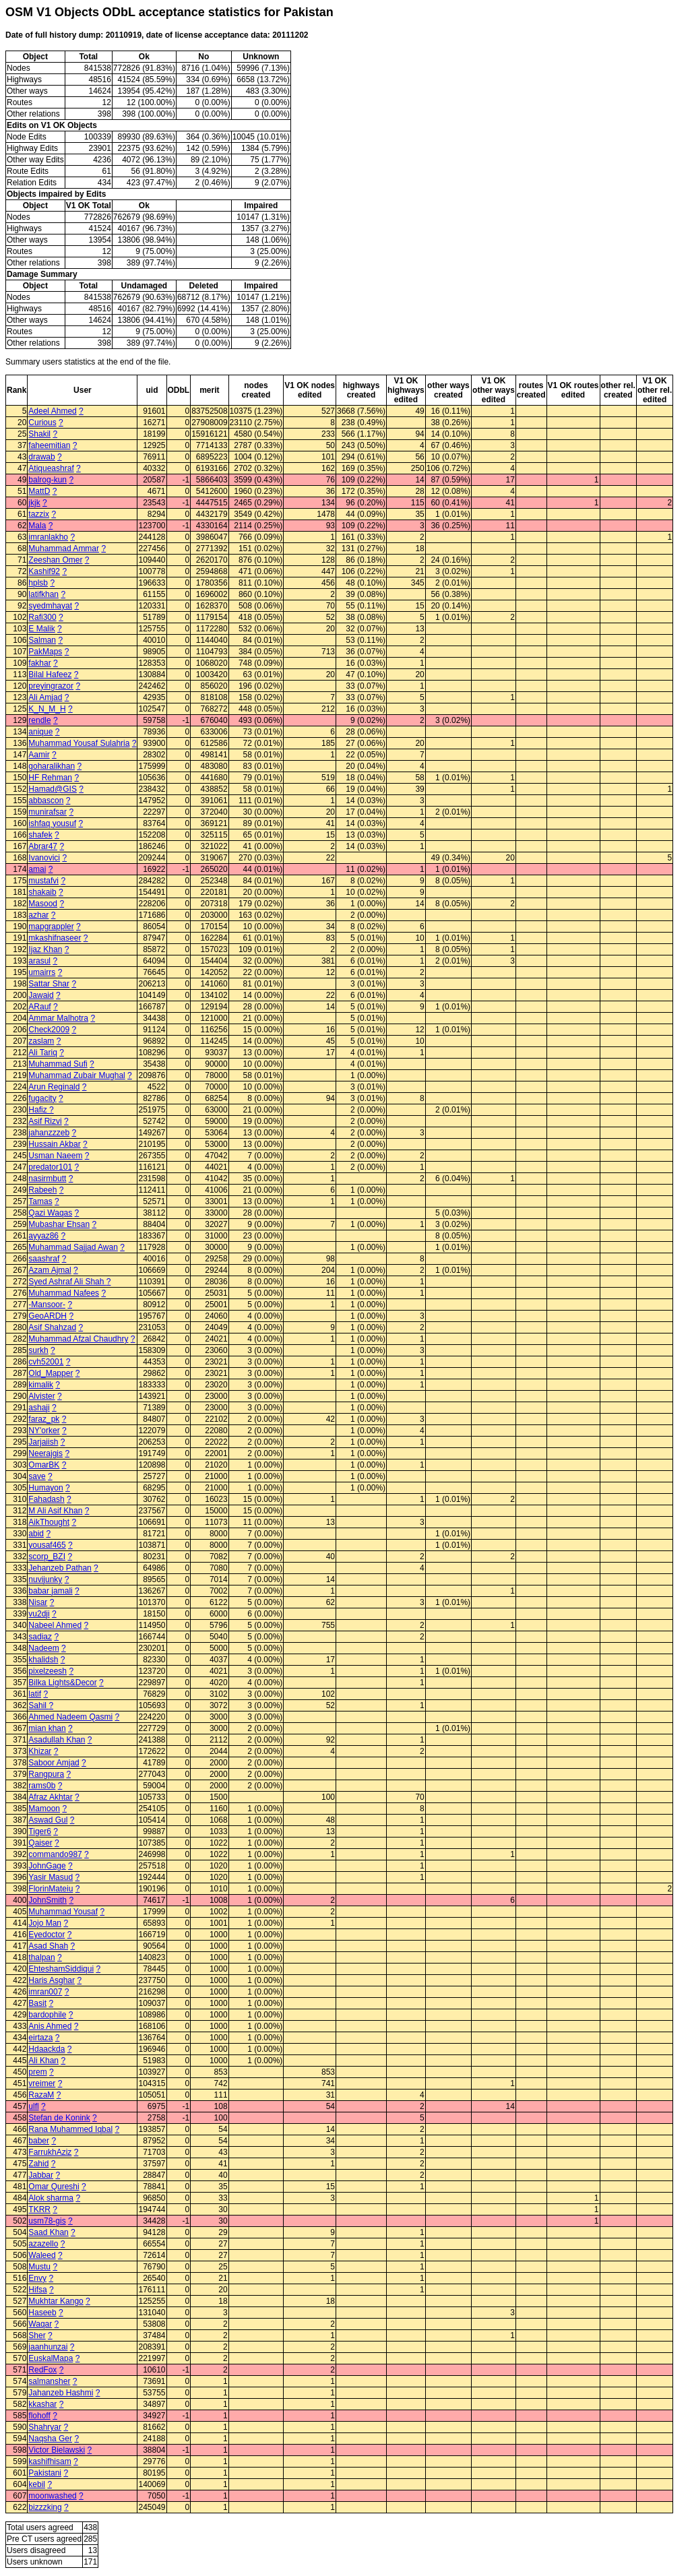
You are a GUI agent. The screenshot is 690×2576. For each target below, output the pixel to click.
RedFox (42, 2370)
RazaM (41, 2095)
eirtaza (40, 2037)
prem (37, 2072)
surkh (38, 1350)
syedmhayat (50, 605)
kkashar (42, 2404)
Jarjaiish (43, 1442)
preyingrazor (50, 686)
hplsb (38, 583)
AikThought (48, 1522)
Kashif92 (44, 571)
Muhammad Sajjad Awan (73, 1247)
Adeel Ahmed (52, 411)
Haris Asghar (51, 1980)
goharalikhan (51, 766)
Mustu (39, 2266)
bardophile (47, 2014)
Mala (37, 525)
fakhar (39, 663)
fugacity (42, 1098)
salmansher (49, 2381)
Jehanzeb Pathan (59, 1568)
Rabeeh (42, 1190)
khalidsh (43, 1659)
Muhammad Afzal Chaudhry (78, 1339)
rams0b (41, 1785)
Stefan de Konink (59, 2118)
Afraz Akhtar (50, 1797)
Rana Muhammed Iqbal (70, 2129)
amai (37, 869)
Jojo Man (44, 1923)
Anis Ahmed (49, 2026)
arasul (39, 961)
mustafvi (43, 880)
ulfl (33, 2106)
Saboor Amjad (53, 1762)
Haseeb (42, 2312)
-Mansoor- (46, 1304)
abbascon (45, 800)
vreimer (41, 2083)
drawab (41, 457)
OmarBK (43, 1465)
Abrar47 (42, 846)
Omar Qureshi (53, 2186)
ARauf (39, 1006)
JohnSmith (47, 1900)
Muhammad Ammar (63, 548)
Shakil (39, 434)
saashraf (43, 1258)
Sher (36, 2335)
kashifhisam (49, 2461)
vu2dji (38, 1614)
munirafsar (47, 812)
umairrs (41, 972)
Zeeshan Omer (55, 560)
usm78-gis (46, 2221)
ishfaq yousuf (52, 823)
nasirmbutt (47, 1178)
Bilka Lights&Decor (62, 1682)
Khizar (39, 1751)
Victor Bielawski (56, 2450)
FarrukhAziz (49, 2152)
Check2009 (48, 1029)
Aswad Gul (47, 1820)
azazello (43, 2244)
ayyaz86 (43, 1235)
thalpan (41, 1957)
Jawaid (40, 995)
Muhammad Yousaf (63, 1911)
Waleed (41, 2255)
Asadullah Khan (56, 1740)
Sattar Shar (48, 983)
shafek (40, 835)
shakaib (42, 892)
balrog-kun (47, 479)
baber (38, 2140)
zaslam (41, 1041)
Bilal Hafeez (49, 674)
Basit (37, 2003)
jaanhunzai (47, 2347)
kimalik (40, 1384)
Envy (37, 2278)
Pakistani (44, 2473)
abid (36, 1533)
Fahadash (46, 1499)
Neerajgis (45, 1453)
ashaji (38, 1407)
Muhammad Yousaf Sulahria (78, 743)
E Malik (41, 628)
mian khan (46, 1728)
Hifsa (37, 2289)
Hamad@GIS (52, 789)
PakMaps (45, 651)
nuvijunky (45, 1579)
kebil (36, 2484)
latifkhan (43, 594)
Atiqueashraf (50, 468)
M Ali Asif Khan (55, 1510)
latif (34, 1694)
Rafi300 (42, 617)
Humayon (45, 1488)
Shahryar (44, 2427)
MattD (39, 491)
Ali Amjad (45, 697)
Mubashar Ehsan (59, 1224)
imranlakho (48, 537)
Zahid (38, 2163)
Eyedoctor (46, 1934)
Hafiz (38, 1109)
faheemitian (49, 445)
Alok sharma (50, 2198)
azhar (38, 915)
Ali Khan (43, 2060)
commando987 (55, 1854)
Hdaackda (46, 2049)
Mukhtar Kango (55, 2301)
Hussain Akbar (54, 1144)
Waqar (40, 2324)
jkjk (34, 502)
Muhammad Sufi (57, 1064)
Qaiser (40, 1843)
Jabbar (40, 2175)
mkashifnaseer (54, 938)
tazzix (38, 514)
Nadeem (43, 1648)
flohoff (39, 2415)
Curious (42, 422)
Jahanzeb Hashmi (60, 2392)
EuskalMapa (50, 2358)
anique (40, 731)
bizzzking (44, 2507)
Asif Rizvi (44, 1121)
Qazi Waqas (50, 1213)
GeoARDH (47, 1316)
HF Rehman (50, 777)
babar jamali (50, 1591)
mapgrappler (50, 926)
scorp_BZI (46, 1556)
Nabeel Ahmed (55, 1625)
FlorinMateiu (50, 1888)
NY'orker (43, 1430)
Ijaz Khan (45, 949)
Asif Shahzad (52, 1327)
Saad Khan (48, 2232)
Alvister (41, 1396)
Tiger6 (39, 1831)
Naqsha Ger (50, 2438)
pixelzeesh (47, 1671)
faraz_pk (43, 1419)
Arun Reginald (54, 1087)
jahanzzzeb (48, 1132)
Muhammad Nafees (63, 1293)
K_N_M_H (46, 709)
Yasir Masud (50, 1877)
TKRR (39, 2209)
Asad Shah (48, 1946)
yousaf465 (46, 1545)
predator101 (50, 1167)
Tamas (40, 1201)
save (36, 1476)
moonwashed (52, 2496)
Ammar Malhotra (58, 1018)
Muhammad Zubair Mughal (76, 1075)
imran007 (45, 1992)
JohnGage (46, 1866)
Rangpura (46, 1774)
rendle (39, 720)
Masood (42, 903)
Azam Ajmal (49, 1270)
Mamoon (44, 1808)
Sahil (38, 1705)
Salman (42, 640)
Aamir (38, 754)
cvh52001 (45, 1361)
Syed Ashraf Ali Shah (67, 1281)
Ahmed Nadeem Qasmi (70, 1717)
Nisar (37, 1602)
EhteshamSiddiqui (61, 1969)
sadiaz (40, 1636)
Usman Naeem (55, 1155)
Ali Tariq (42, 1052)
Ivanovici (44, 857)
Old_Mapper (50, 1373)
